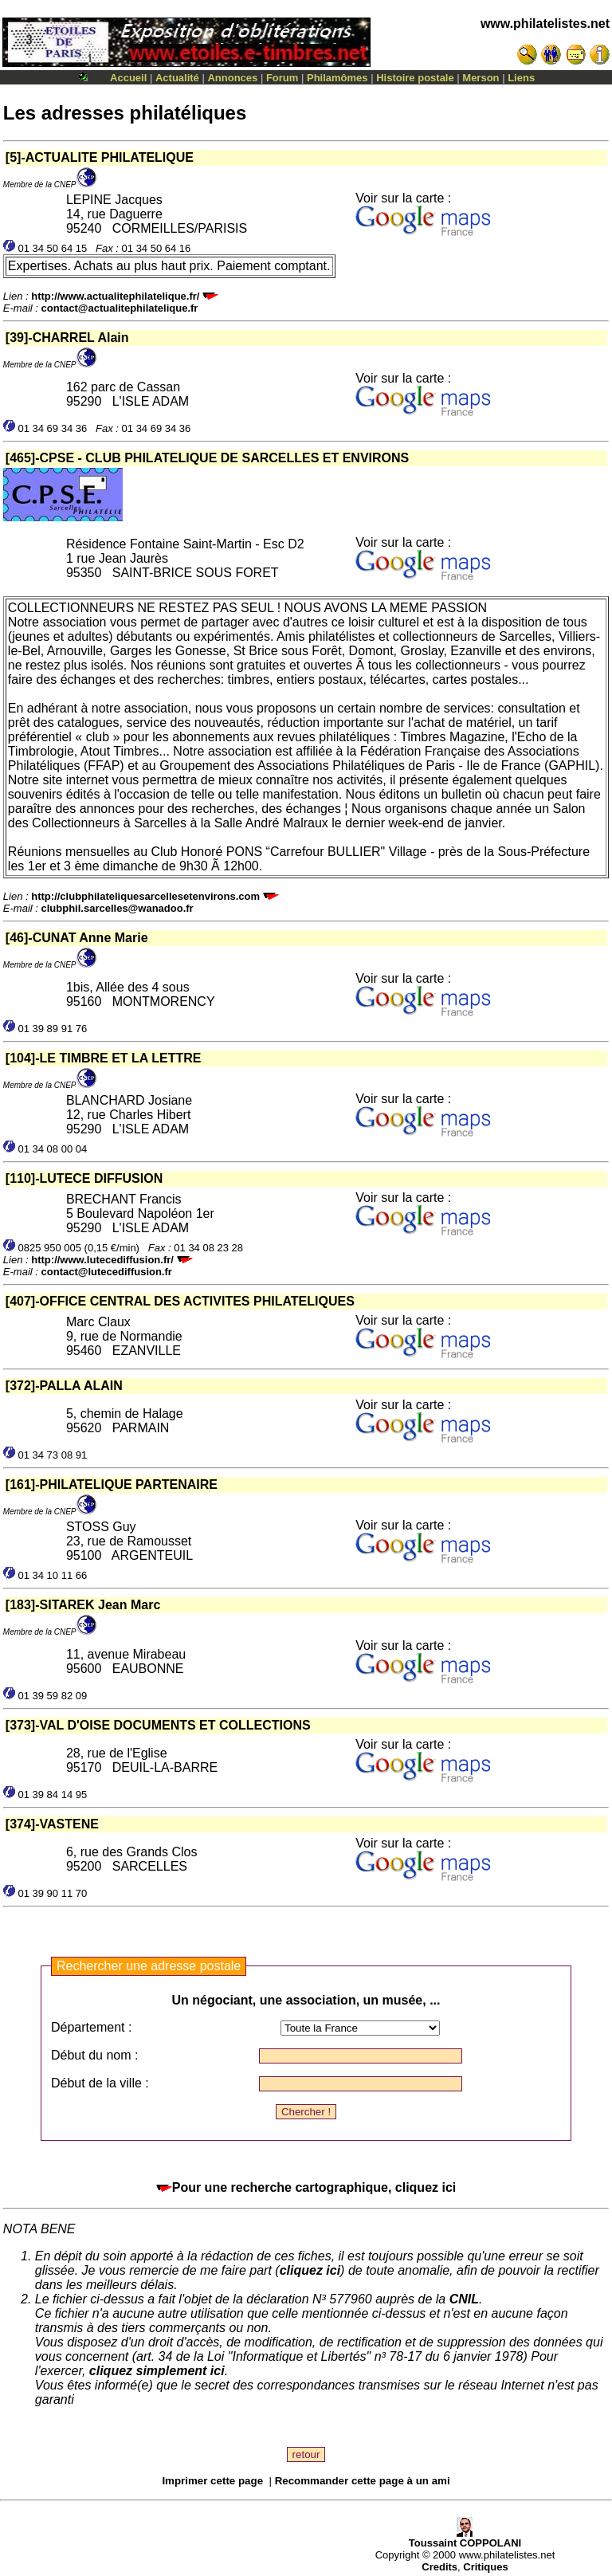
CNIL (464, 2299)
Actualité (177, 78)
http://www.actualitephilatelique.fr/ (115, 296)
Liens (521, 78)
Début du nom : (94, 2055)
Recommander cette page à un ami (362, 2481)
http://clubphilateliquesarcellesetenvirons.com (145, 896)
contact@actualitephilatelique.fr (119, 308)
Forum (282, 78)
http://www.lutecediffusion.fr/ (102, 1260)
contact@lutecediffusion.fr (106, 1272)
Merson (480, 78)
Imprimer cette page (212, 2481)
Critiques (485, 2567)
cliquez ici (310, 2270)
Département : (91, 2027)
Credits (439, 2567)
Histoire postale (415, 78)
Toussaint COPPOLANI (465, 2538)
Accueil (128, 78)
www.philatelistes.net (545, 23)
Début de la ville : (100, 2083)
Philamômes (337, 78)
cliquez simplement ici (157, 2371)
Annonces (232, 78)
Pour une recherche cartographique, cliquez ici (306, 2187)
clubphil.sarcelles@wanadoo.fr (117, 908)
